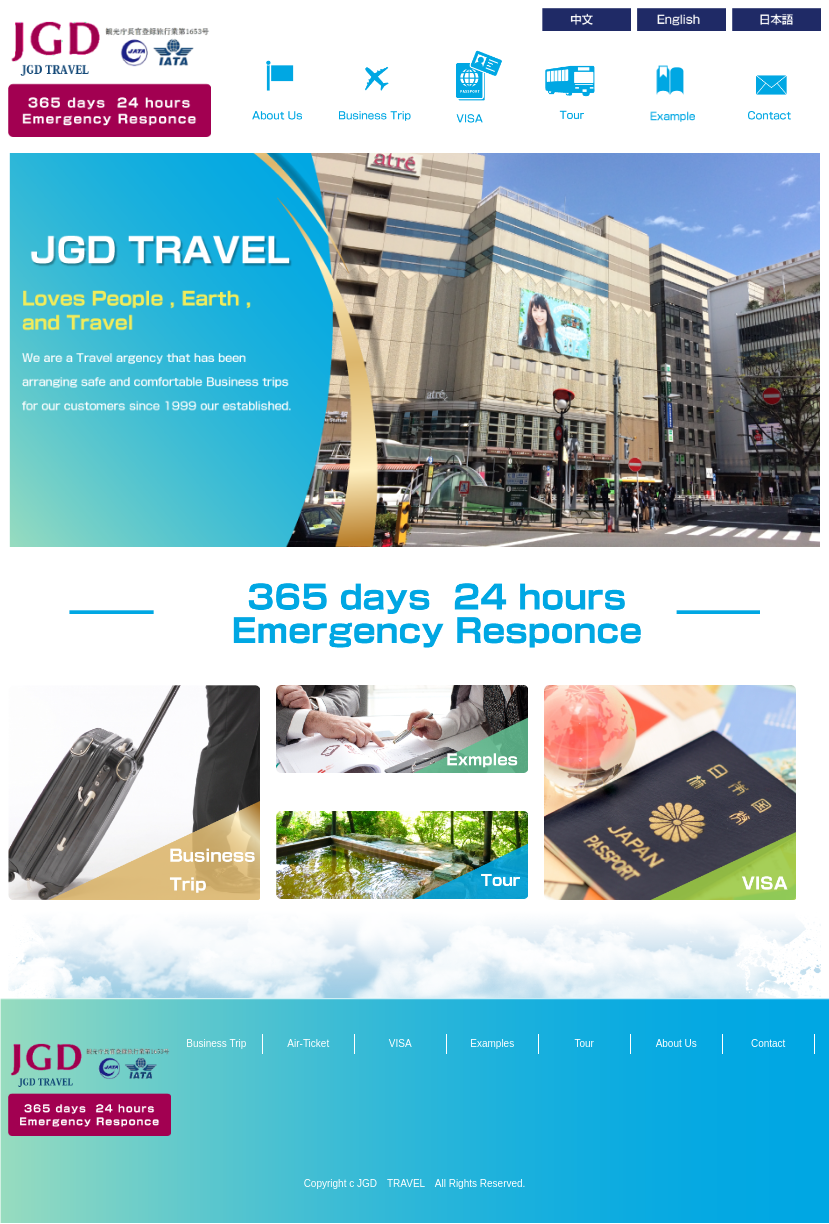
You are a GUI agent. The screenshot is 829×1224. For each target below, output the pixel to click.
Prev (34, 319)
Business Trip (216, 1043)
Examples (492, 1043)
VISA (400, 1043)
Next (795, 319)
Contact (768, 1043)
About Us (676, 1043)
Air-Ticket (308, 1043)
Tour (583, 1043)
